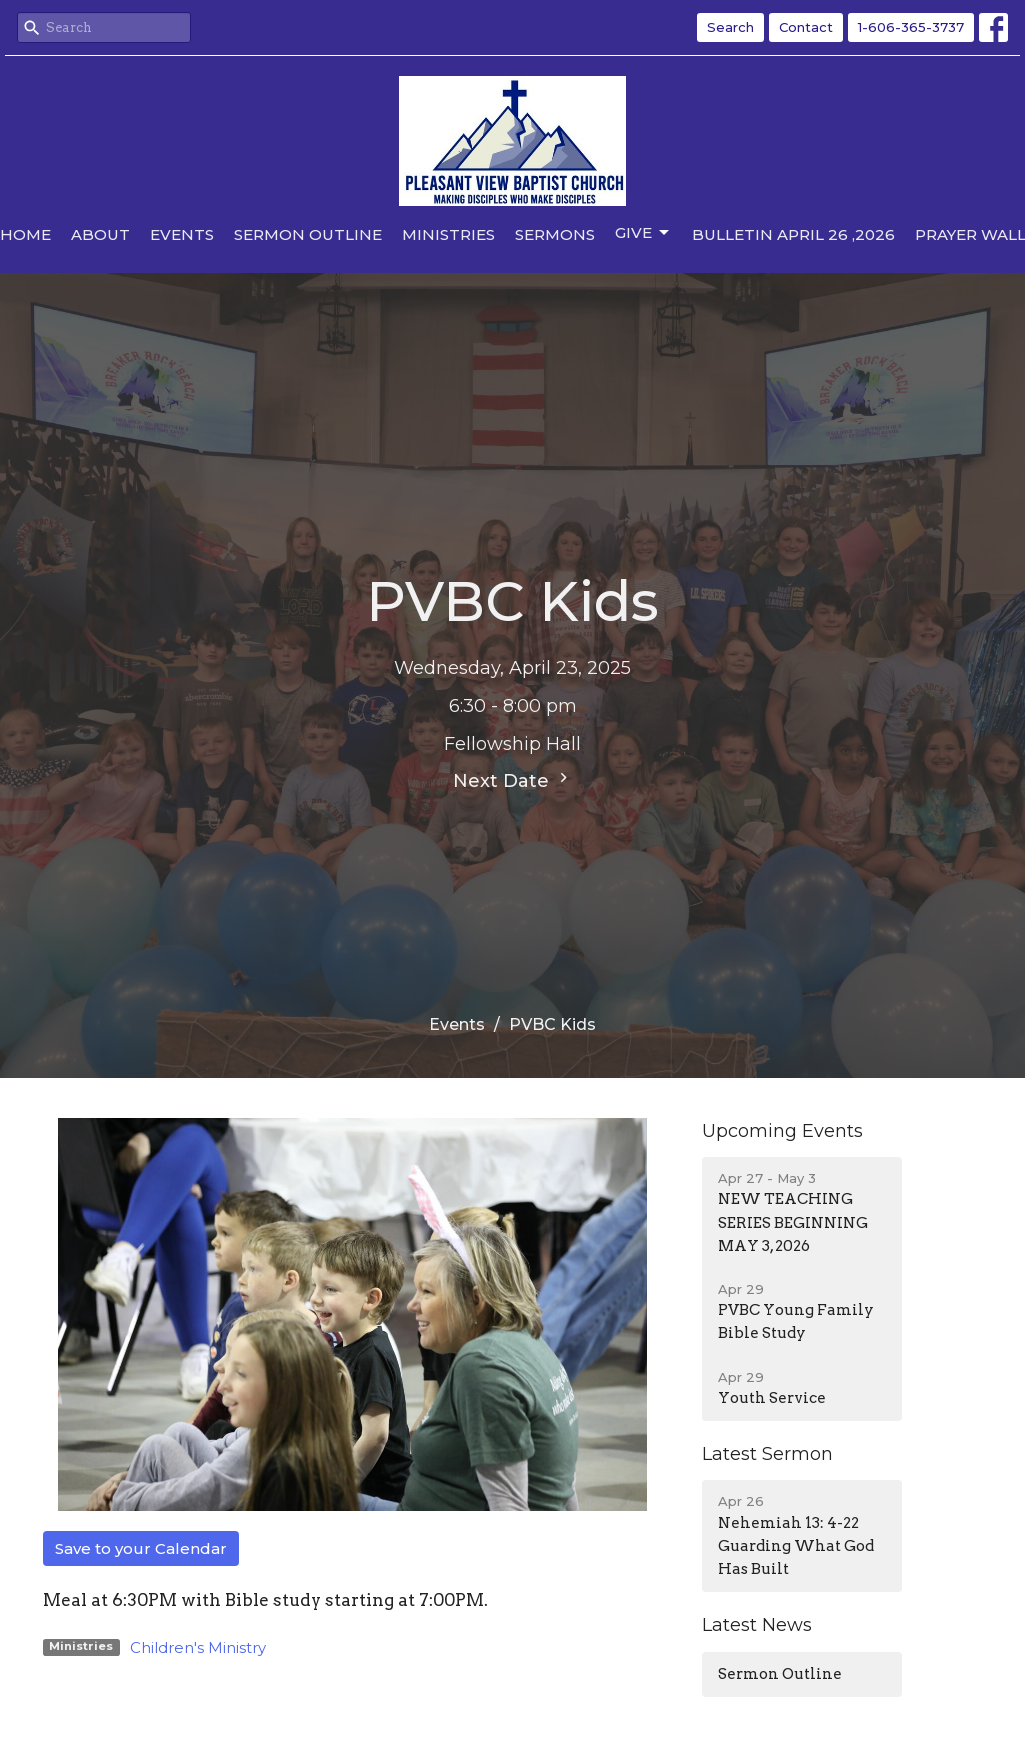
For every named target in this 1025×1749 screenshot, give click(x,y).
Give (643, 233)
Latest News (757, 1625)
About (100, 234)
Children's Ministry (198, 1647)
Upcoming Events (782, 1131)
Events (182, 234)
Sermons (555, 234)
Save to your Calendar (141, 1548)
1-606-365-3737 (911, 27)
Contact (806, 27)
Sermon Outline (308, 234)
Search (730, 27)
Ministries (448, 234)
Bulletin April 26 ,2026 (793, 234)
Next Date (513, 780)
